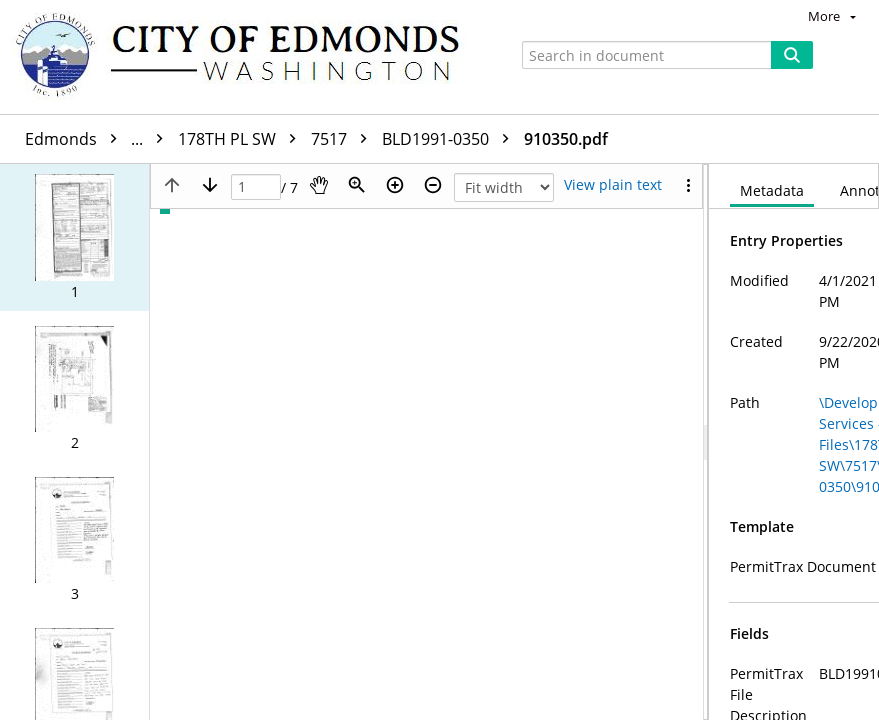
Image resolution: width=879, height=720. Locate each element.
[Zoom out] (433, 185)
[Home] (247, 57)
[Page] (256, 187)
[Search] (792, 55)
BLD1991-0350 (450, 139)
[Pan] (319, 185)
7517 (344, 139)
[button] (74, 237)
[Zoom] (357, 185)
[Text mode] (613, 185)
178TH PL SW (242, 139)
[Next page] (210, 185)
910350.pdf (566, 139)
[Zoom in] (395, 185)
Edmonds (99, 139)
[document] (794, 442)
